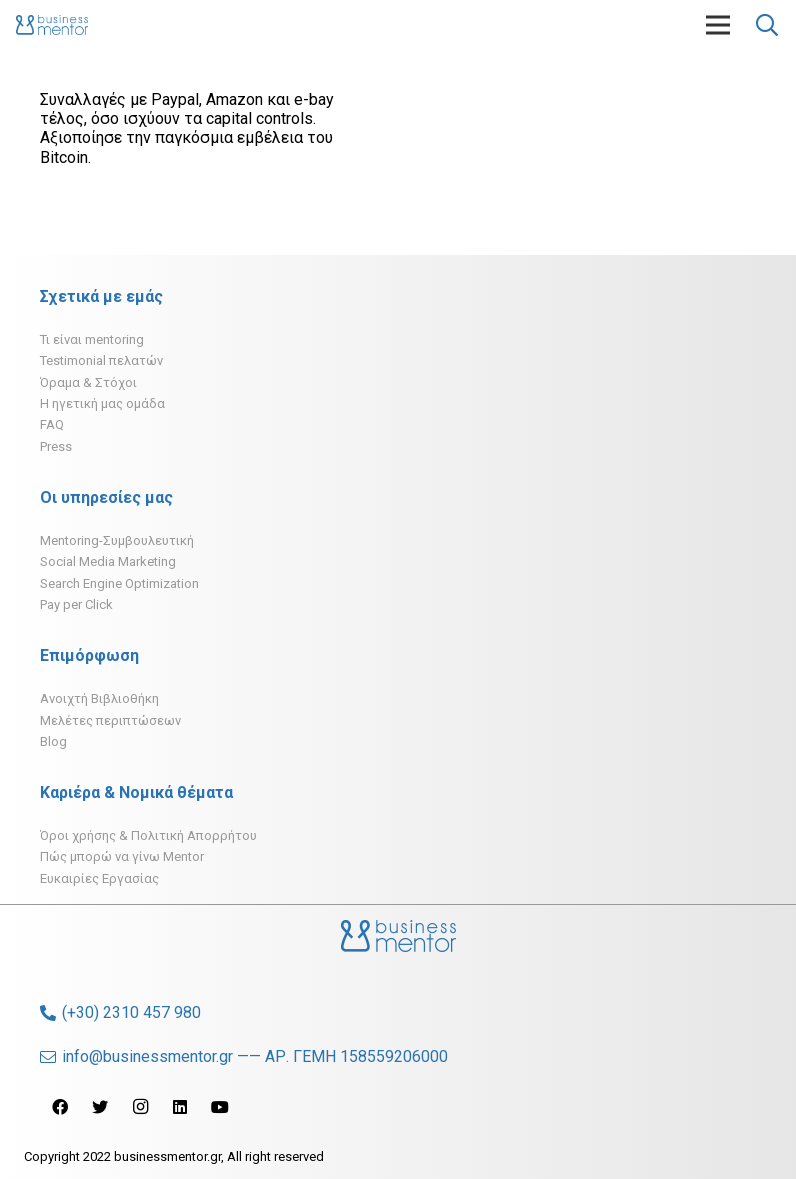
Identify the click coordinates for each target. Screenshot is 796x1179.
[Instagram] (140, 1107)
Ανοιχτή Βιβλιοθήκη (99, 698)
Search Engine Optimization (119, 583)
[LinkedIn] (180, 1107)
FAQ (52, 424)
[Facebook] (60, 1107)
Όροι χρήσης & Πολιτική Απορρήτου (148, 835)
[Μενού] (718, 25)
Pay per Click (76, 604)
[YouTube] (220, 1107)
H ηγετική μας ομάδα (102, 403)
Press (56, 446)
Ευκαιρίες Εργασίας (99, 878)
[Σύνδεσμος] (52, 25)
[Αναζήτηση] (767, 25)
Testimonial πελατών (101, 360)
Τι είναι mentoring (92, 339)
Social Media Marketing (108, 561)
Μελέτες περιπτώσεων (110, 720)
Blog (53, 741)
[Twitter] (100, 1107)
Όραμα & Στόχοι (88, 382)
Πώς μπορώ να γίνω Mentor (122, 856)
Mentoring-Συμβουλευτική (117, 540)
